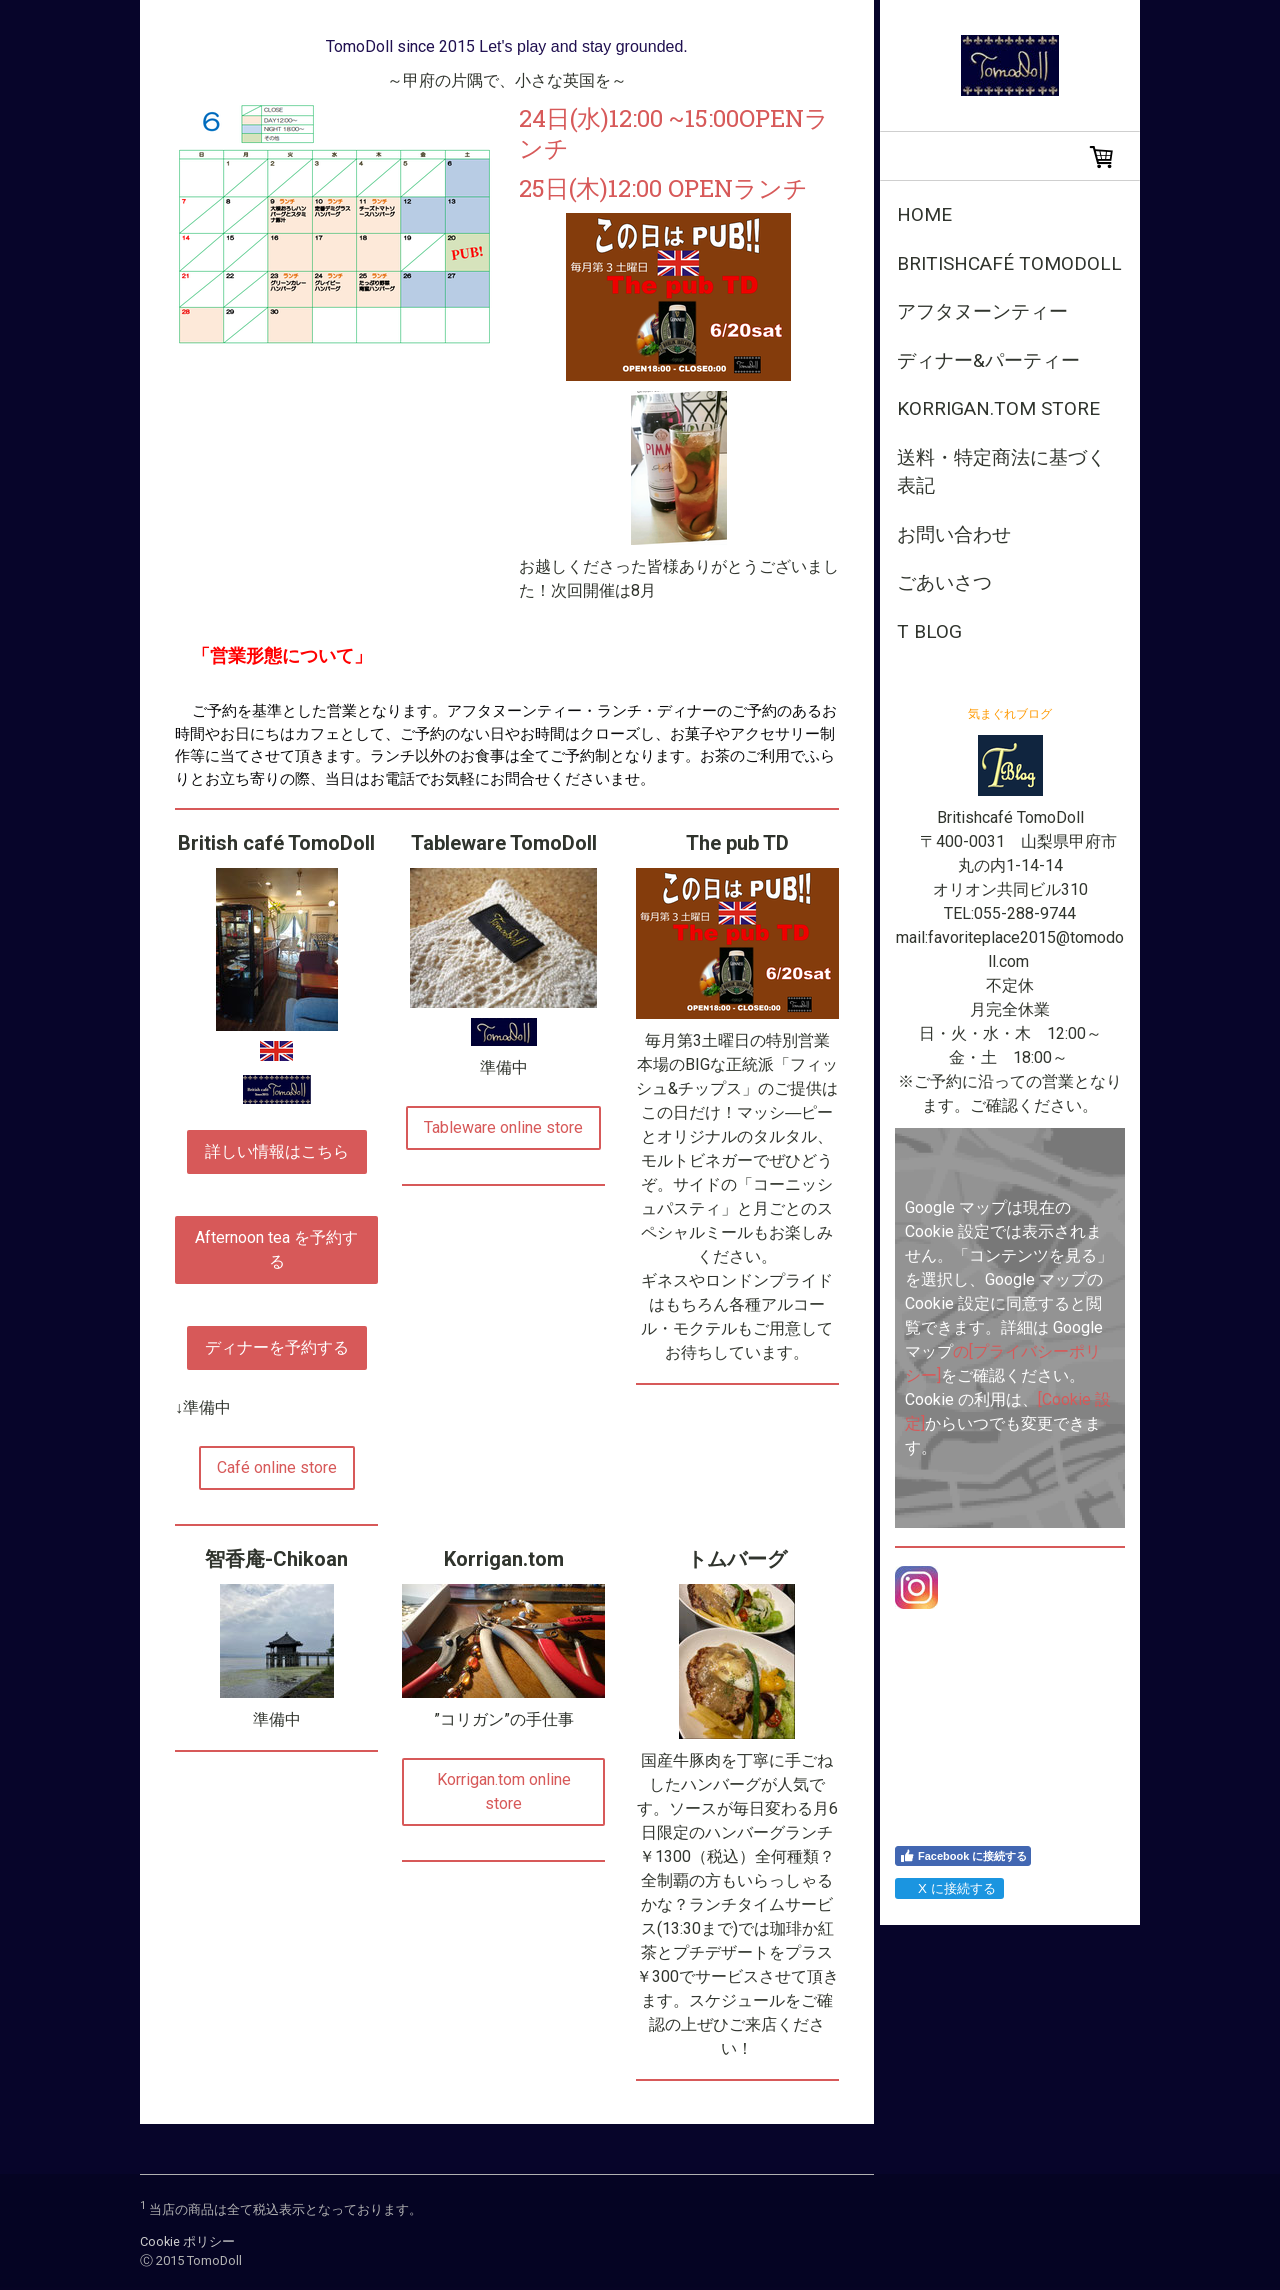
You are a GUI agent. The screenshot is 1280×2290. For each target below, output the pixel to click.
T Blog (929, 631)
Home (924, 214)
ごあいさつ (944, 582)
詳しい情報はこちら (277, 1151)
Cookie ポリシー (187, 2241)
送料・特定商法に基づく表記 (1001, 472)
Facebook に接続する (963, 1856)
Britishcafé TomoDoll (1009, 263)
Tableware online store (503, 1127)
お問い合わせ (954, 534)
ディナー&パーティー (988, 360)
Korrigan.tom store (998, 408)
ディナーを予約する (277, 1347)
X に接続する (948, 1888)
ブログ (1034, 714)
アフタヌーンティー (982, 311)
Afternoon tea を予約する (276, 1249)
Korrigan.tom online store (504, 1791)
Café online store (277, 1467)
